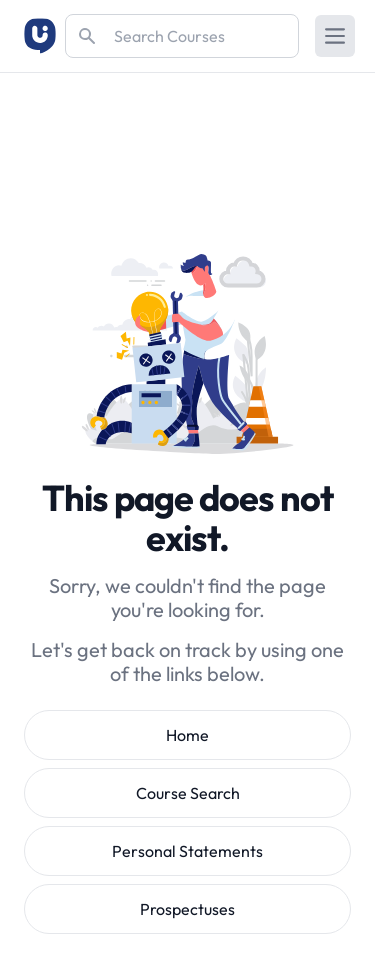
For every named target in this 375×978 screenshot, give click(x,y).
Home (187, 735)
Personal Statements (187, 851)
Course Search (188, 793)
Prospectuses (187, 909)
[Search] (182, 36)
